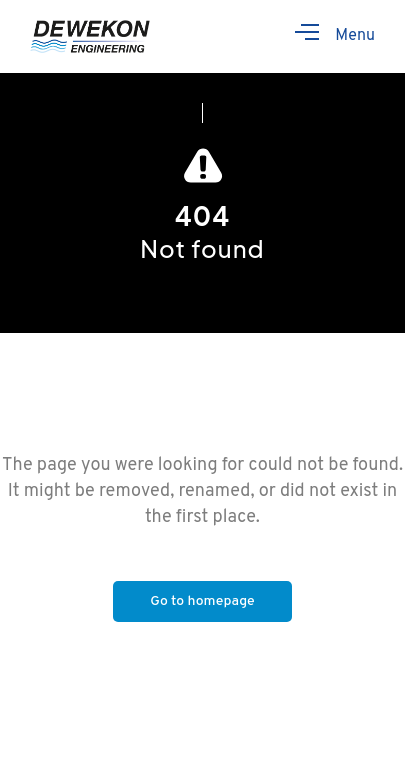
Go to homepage (202, 601)
